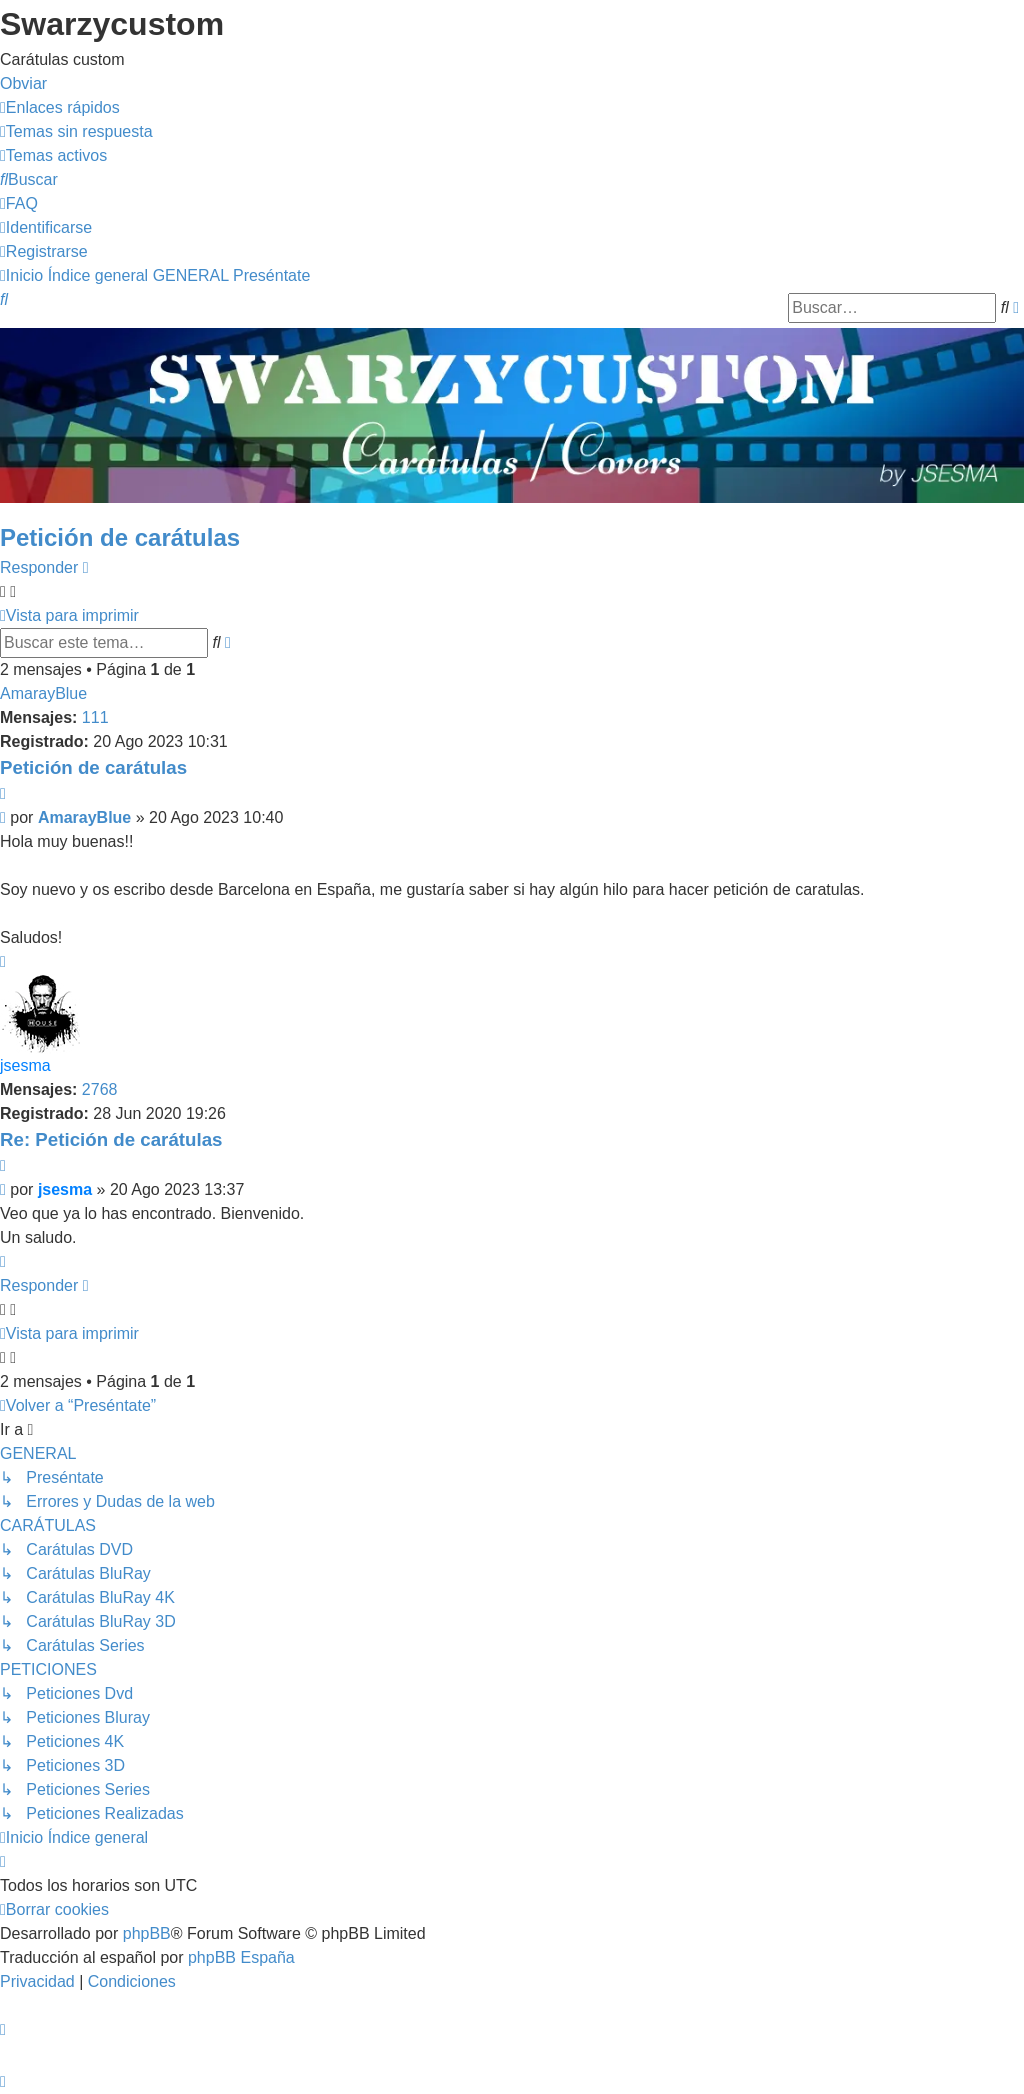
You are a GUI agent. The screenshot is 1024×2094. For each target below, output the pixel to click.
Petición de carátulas (120, 537)
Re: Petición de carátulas (111, 1139)
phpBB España (241, 1957)
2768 (100, 1089)
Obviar (23, 83)
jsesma (25, 1065)
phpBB (147, 1933)
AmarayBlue (43, 693)
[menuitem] (76, 131)
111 (95, 717)
